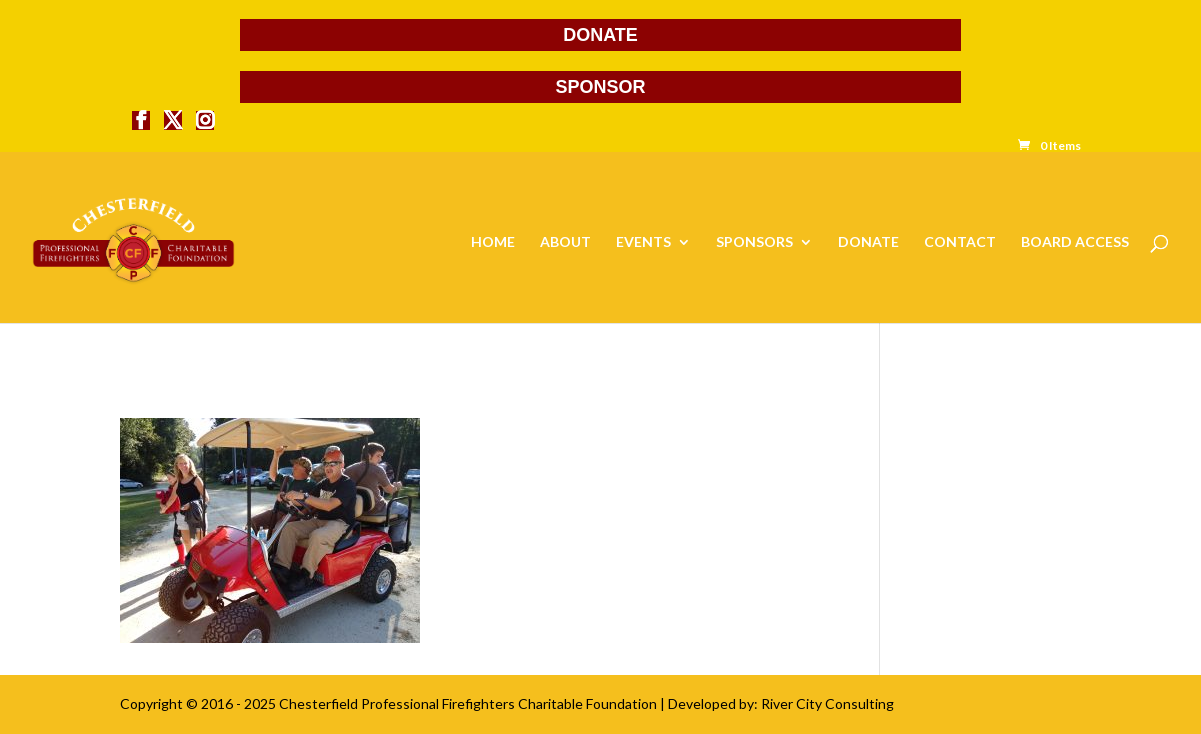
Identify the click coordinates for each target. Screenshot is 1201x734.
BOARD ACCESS (1075, 242)
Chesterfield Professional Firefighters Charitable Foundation (468, 703)
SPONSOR (600, 87)
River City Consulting (827, 703)
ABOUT (565, 242)
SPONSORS (754, 242)
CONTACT (960, 242)
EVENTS (643, 242)
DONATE (600, 35)
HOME (493, 242)
